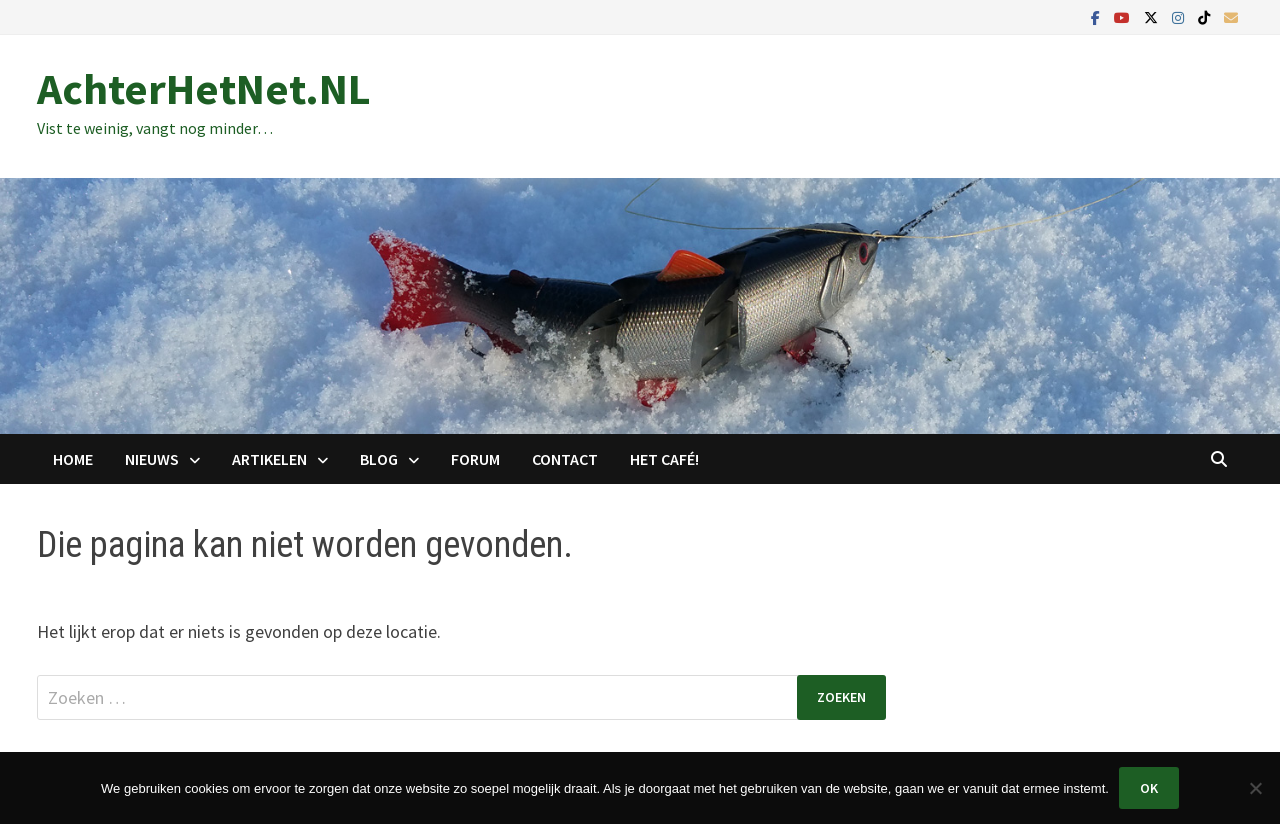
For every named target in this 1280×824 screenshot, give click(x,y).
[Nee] (1255, 788)
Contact (565, 459)
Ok (1149, 788)
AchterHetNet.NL (204, 88)
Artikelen (269, 459)
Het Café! (664, 459)
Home (73, 459)
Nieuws (152, 459)
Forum (475, 459)
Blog (379, 459)
